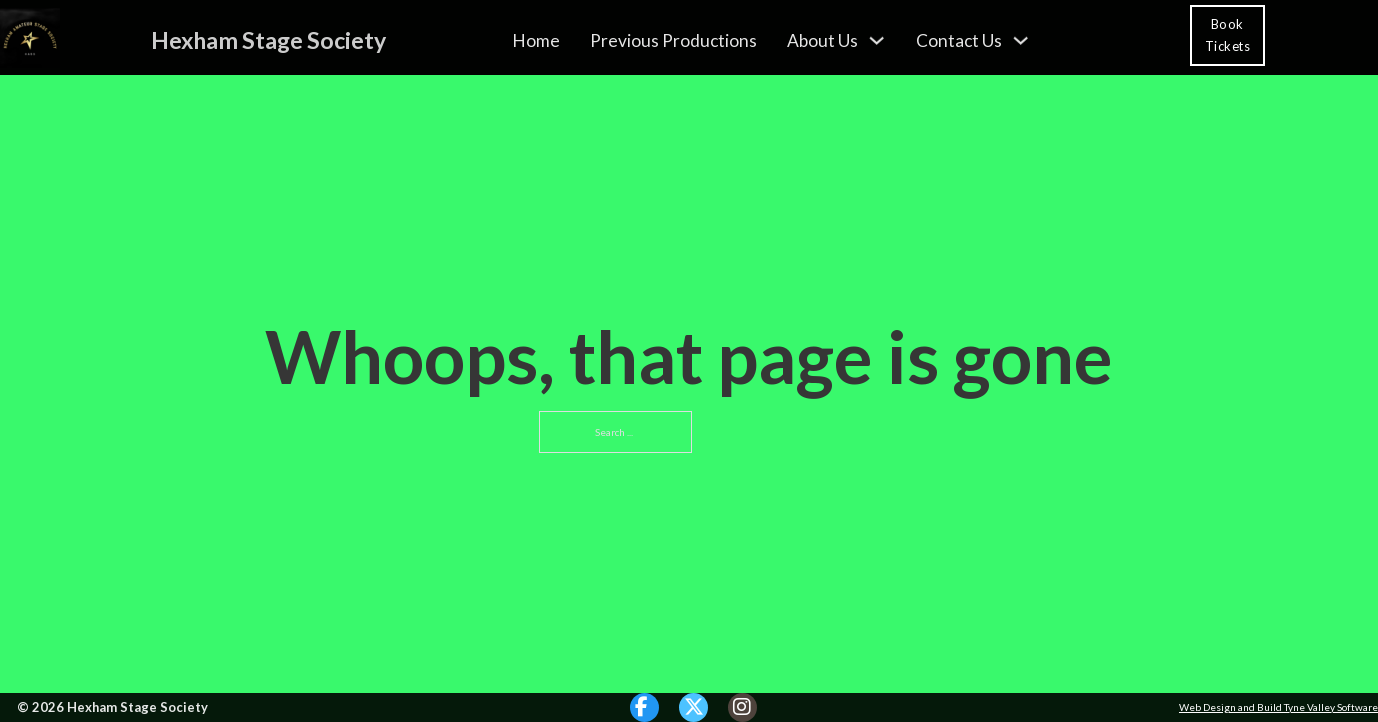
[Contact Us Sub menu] (1020, 39)
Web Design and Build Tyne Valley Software (1278, 707)
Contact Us (959, 39)
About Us (822, 39)
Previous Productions (673, 39)
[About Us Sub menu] (876, 39)
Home (536, 39)
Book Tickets (1228, 35)
